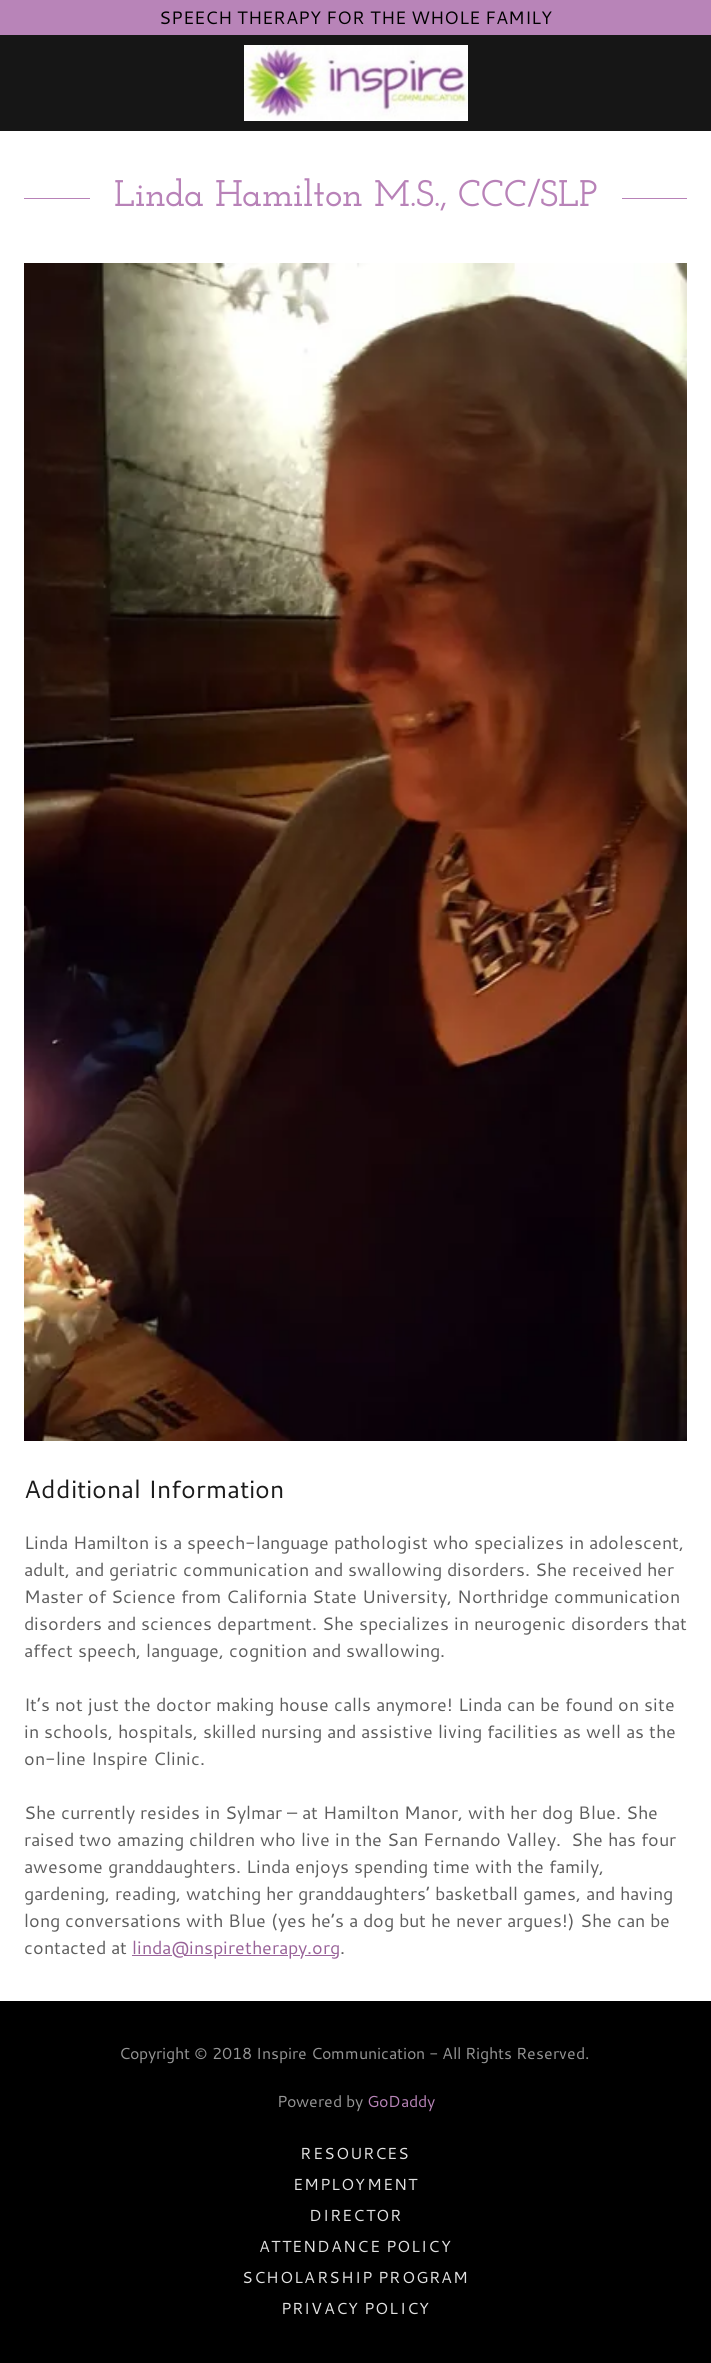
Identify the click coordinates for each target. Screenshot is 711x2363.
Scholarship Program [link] (356, 2276)
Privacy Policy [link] (355, 2307)
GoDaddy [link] (401, 2100)
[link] (356, 83)
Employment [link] (355, 2183)
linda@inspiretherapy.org (236, 1947)
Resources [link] (355, 2152)
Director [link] (355, 2214)
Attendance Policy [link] (355, 2245)
